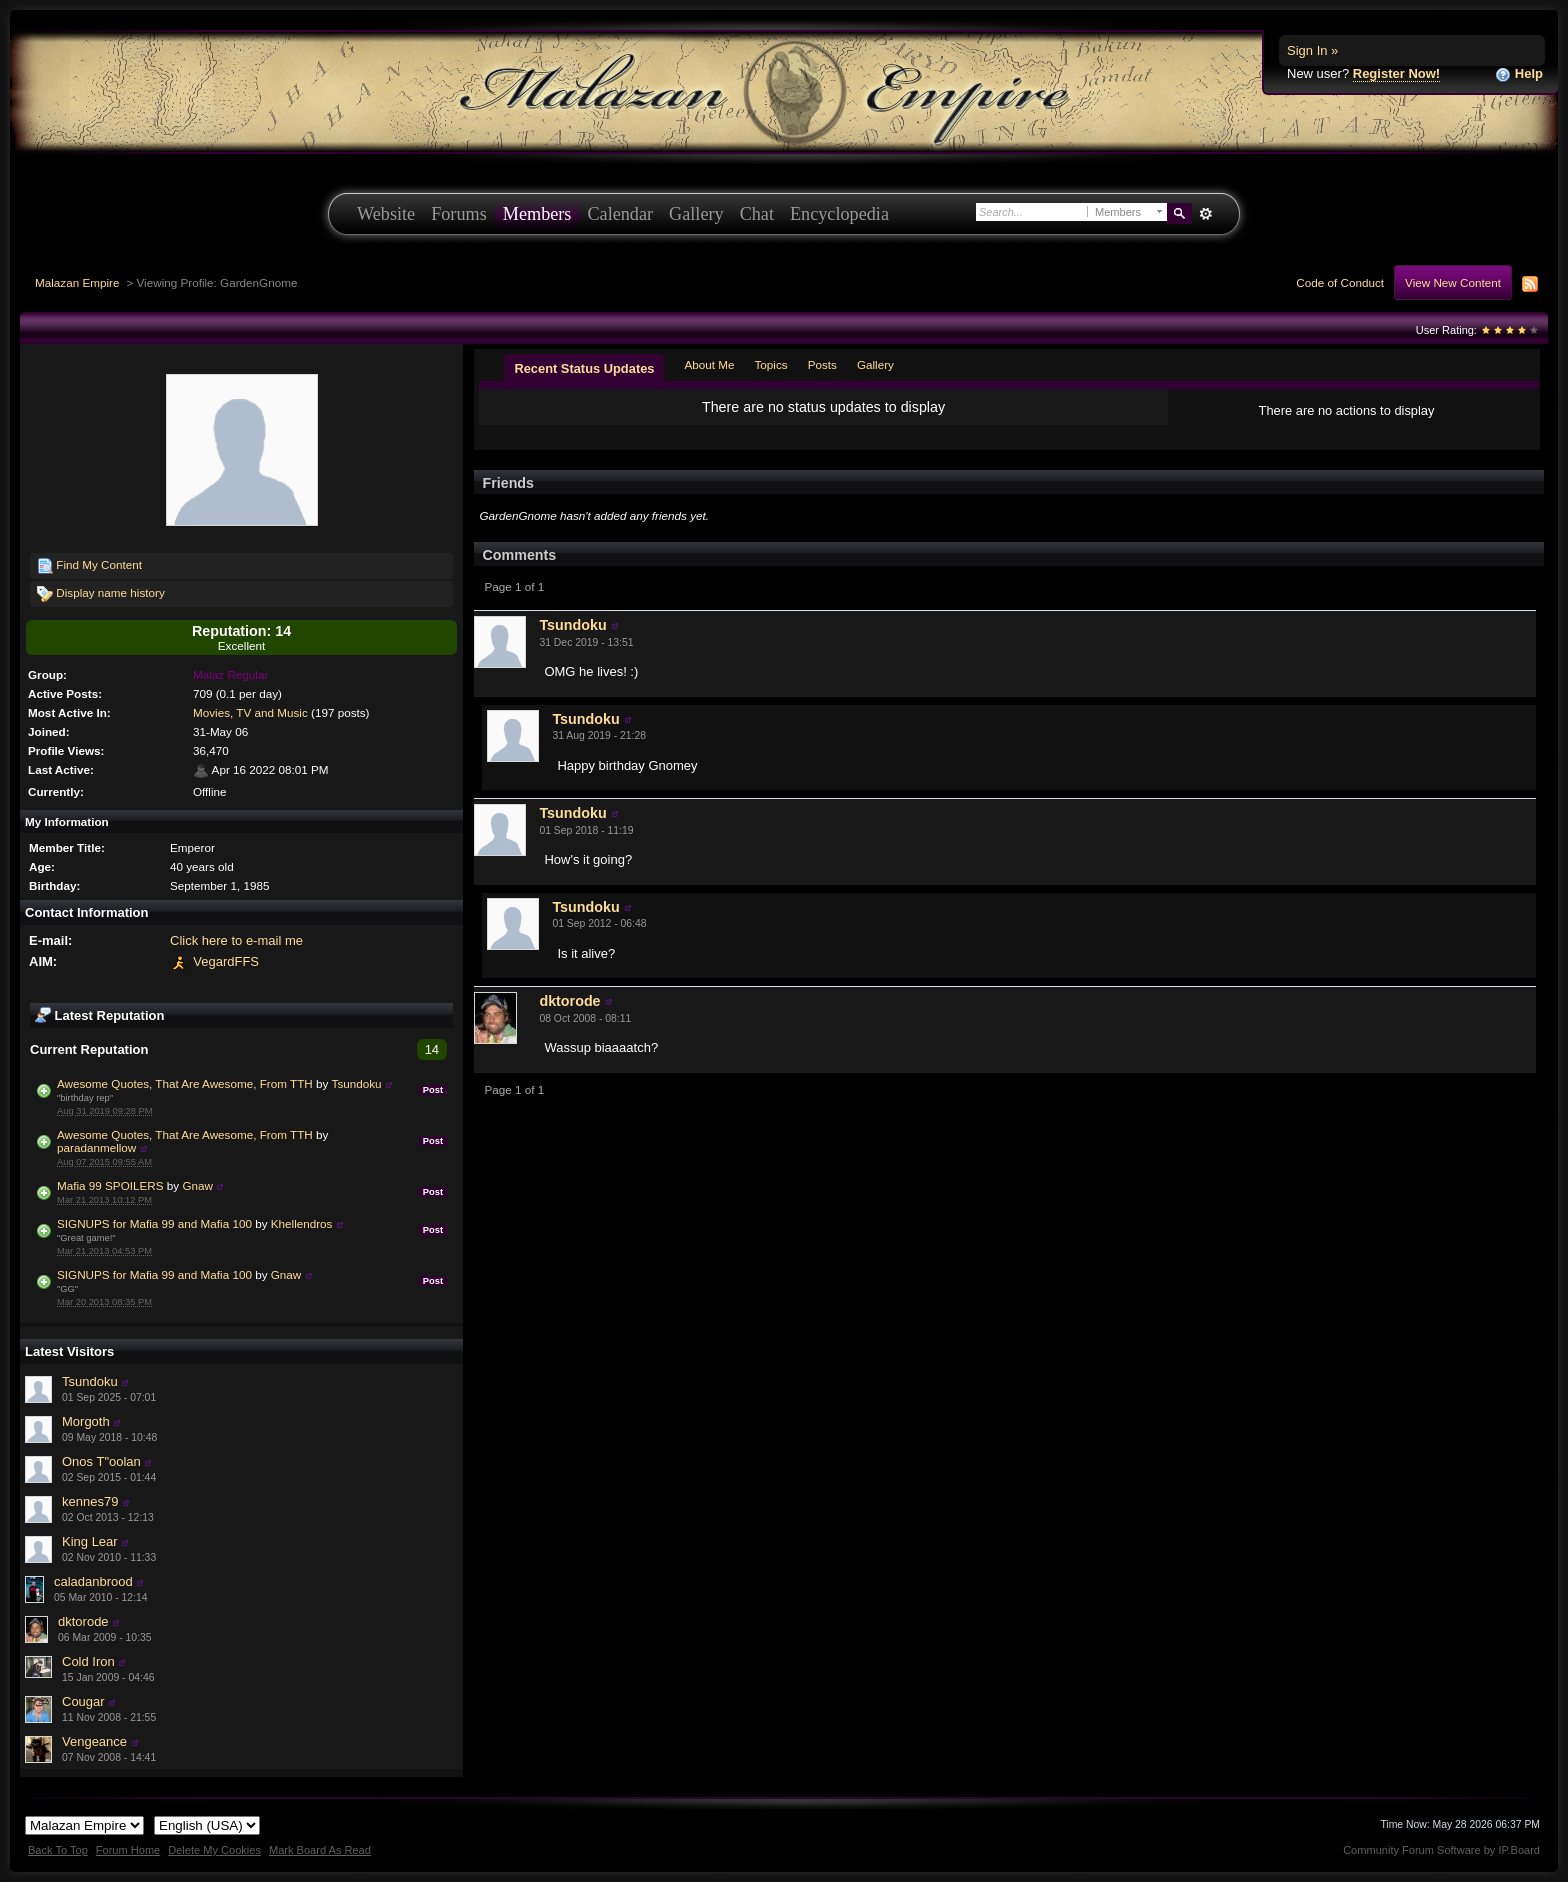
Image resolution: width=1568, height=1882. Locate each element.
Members (537, 214)
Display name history (101, 594)
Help (1519, 74)
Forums (459, 214)
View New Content (1453, 282)
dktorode (83, 1621)
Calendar (620, 214)
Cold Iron (88, 1661)
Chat (757, 214)
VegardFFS (226, 961)
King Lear (90, 1541)
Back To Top (58, 1850)
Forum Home (128, 1850)
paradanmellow (96, 1147)
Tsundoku (357, 1083)
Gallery (696, 214)
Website (386, 214)
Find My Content (89, 566)
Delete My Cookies (214, 1850)
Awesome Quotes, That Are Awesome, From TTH (185, 1083)
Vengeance (94, 1741)
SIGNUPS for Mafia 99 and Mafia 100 (154, 1223)
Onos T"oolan (101, 1461)
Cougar (83, 1701)
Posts (822, 364)
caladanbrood (93, 1581)
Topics (771, 364)
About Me (709, 364)
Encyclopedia (839, 214)
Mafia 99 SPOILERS (110, 1185)
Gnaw (197, 1185)
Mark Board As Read (320, 1850)
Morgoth (86, 1421)
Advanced (1205, 214)
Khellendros (302, 1223)
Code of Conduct (1340, 282)
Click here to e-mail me (236, 940)
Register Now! (1396, 73)
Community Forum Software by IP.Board (1441, 1850)
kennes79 (90, 1501)
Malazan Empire (77, 282)
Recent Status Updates (584, 368)
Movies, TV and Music (250, 712)
